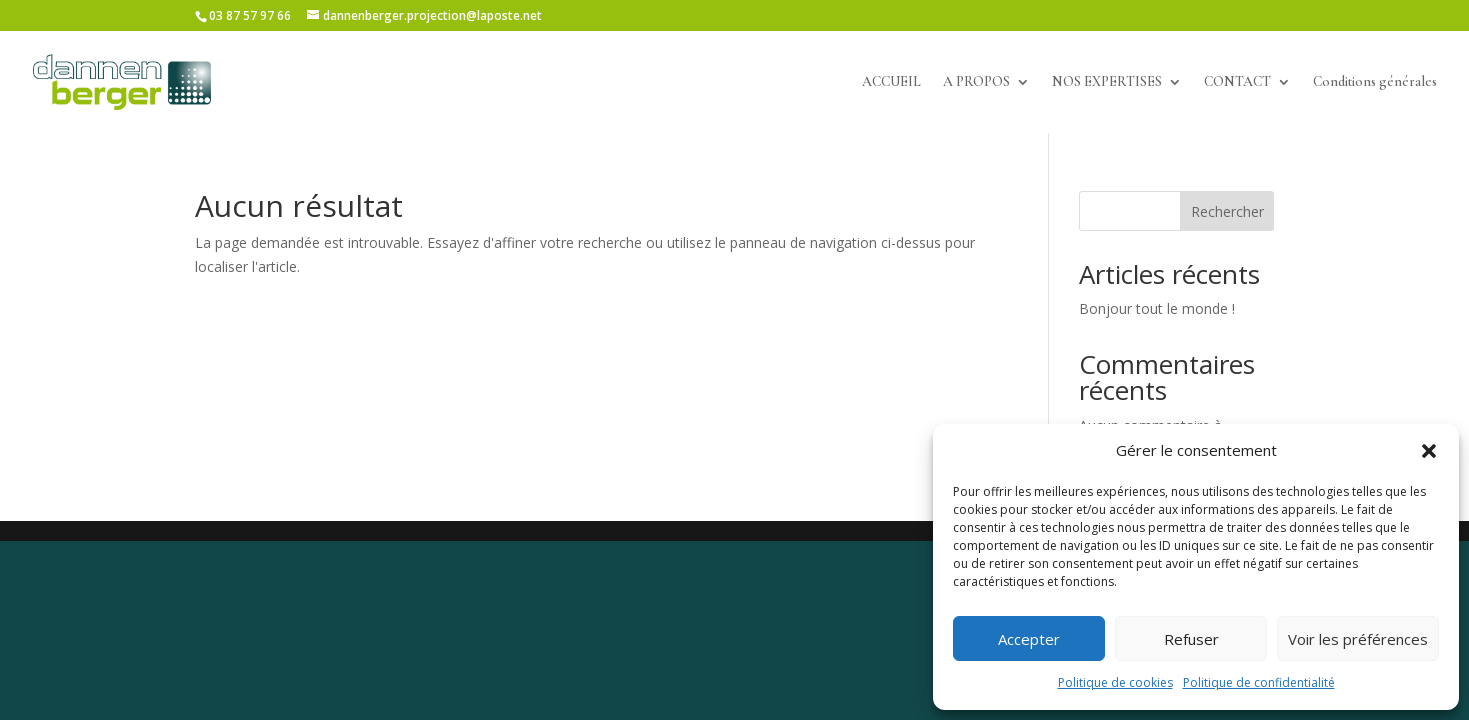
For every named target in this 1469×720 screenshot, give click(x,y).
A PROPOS (976, 82)
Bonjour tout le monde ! (1157, 308)
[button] (1429, 451)
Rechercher (1227, 211)
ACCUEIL (891, 82)
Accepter (1029, 639)
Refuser (1191, 639)
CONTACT (1237, 82)
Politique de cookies (1115, 682)
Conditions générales (1375, 82)
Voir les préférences (1358, 639)
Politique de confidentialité (1259, 682)
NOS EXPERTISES (1107, 82)
